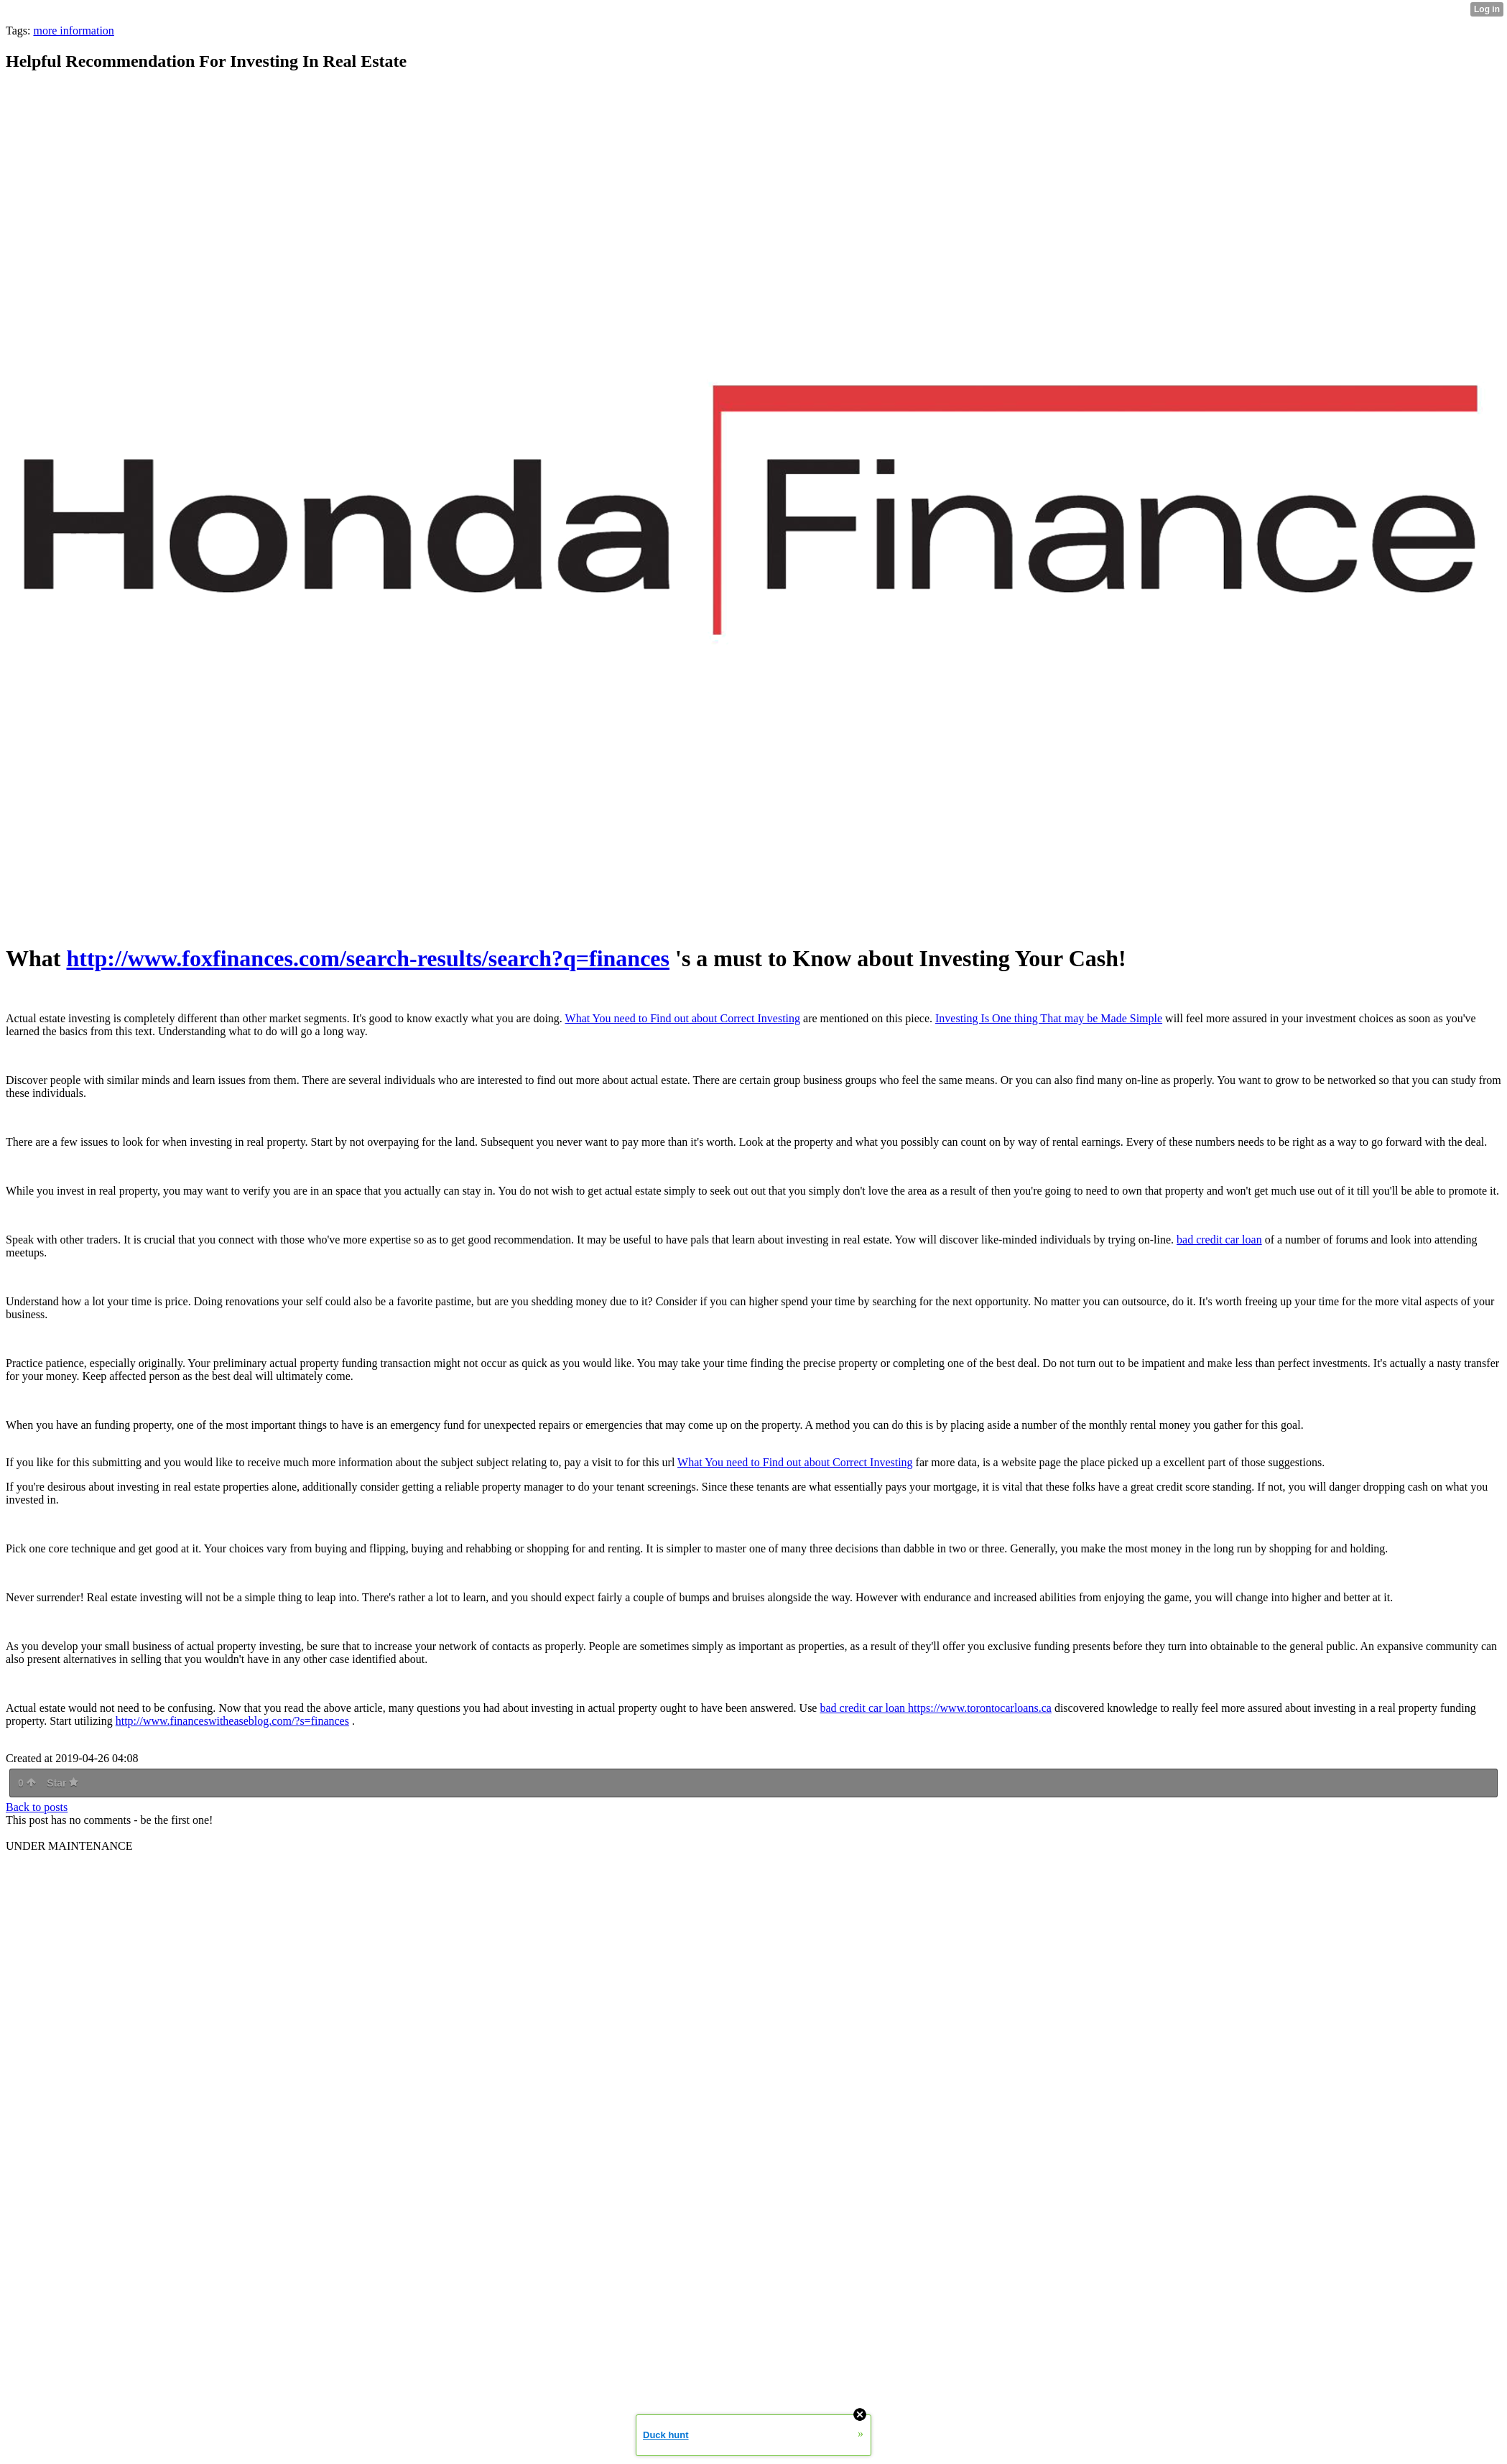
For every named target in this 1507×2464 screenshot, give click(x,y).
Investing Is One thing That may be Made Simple (1048, 1018)
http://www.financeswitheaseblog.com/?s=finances (232, 1721)
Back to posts (37, 1807)
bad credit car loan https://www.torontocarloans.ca (935, 1708)
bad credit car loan (1219, 1239)
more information (73, 30)
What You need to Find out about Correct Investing (683, 1018)
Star (62, 1783)
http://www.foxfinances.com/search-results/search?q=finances (367, 958)
